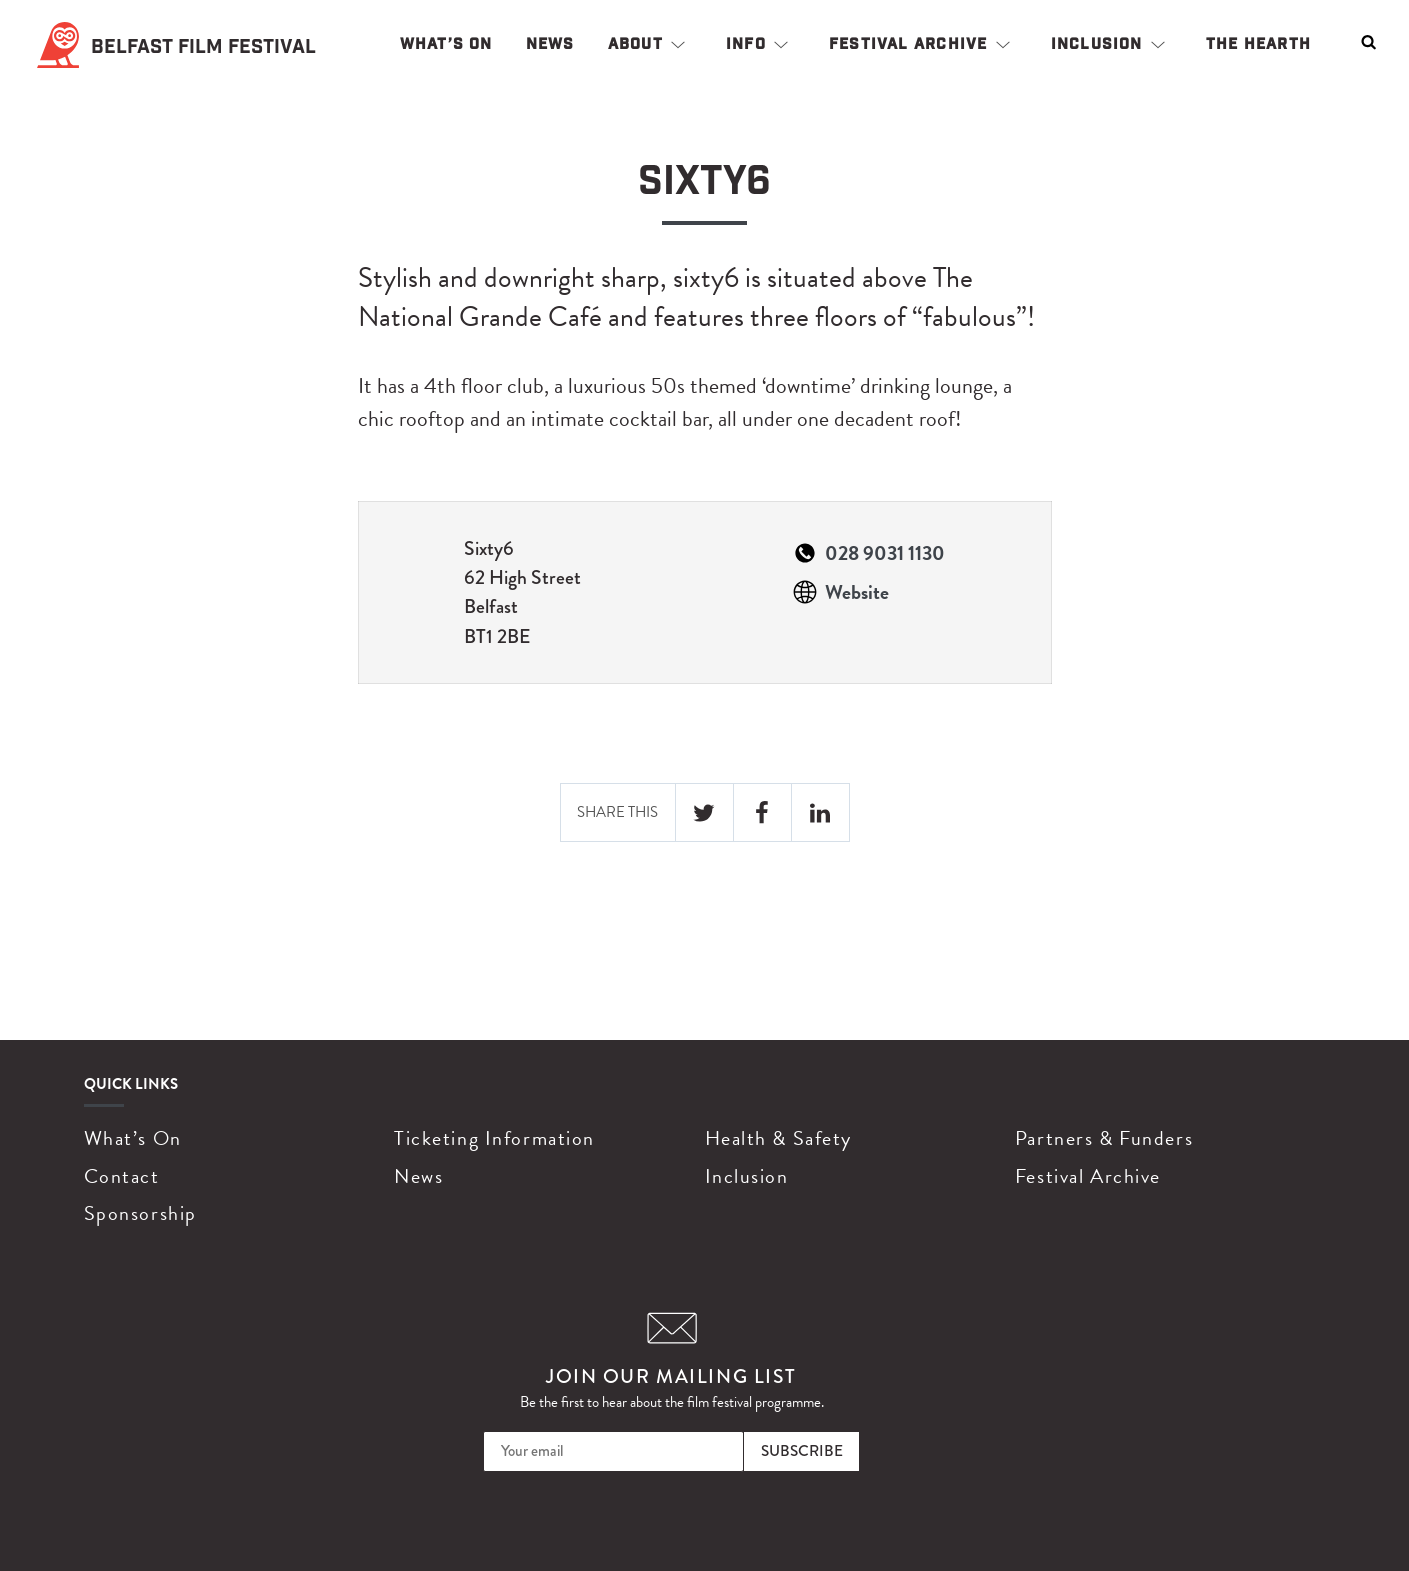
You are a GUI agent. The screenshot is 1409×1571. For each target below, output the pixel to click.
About (635, 44)
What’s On (446, 44)
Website (857, 592)
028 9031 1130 (885, 553)
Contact (122, 1176)
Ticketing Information (494, 1138)
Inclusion (1097, 44)
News (550, 44)
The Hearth (1258, 44)
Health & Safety (778, 1138)
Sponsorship (140, 1213)
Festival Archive (908, 44)
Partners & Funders (1104, 1138)
